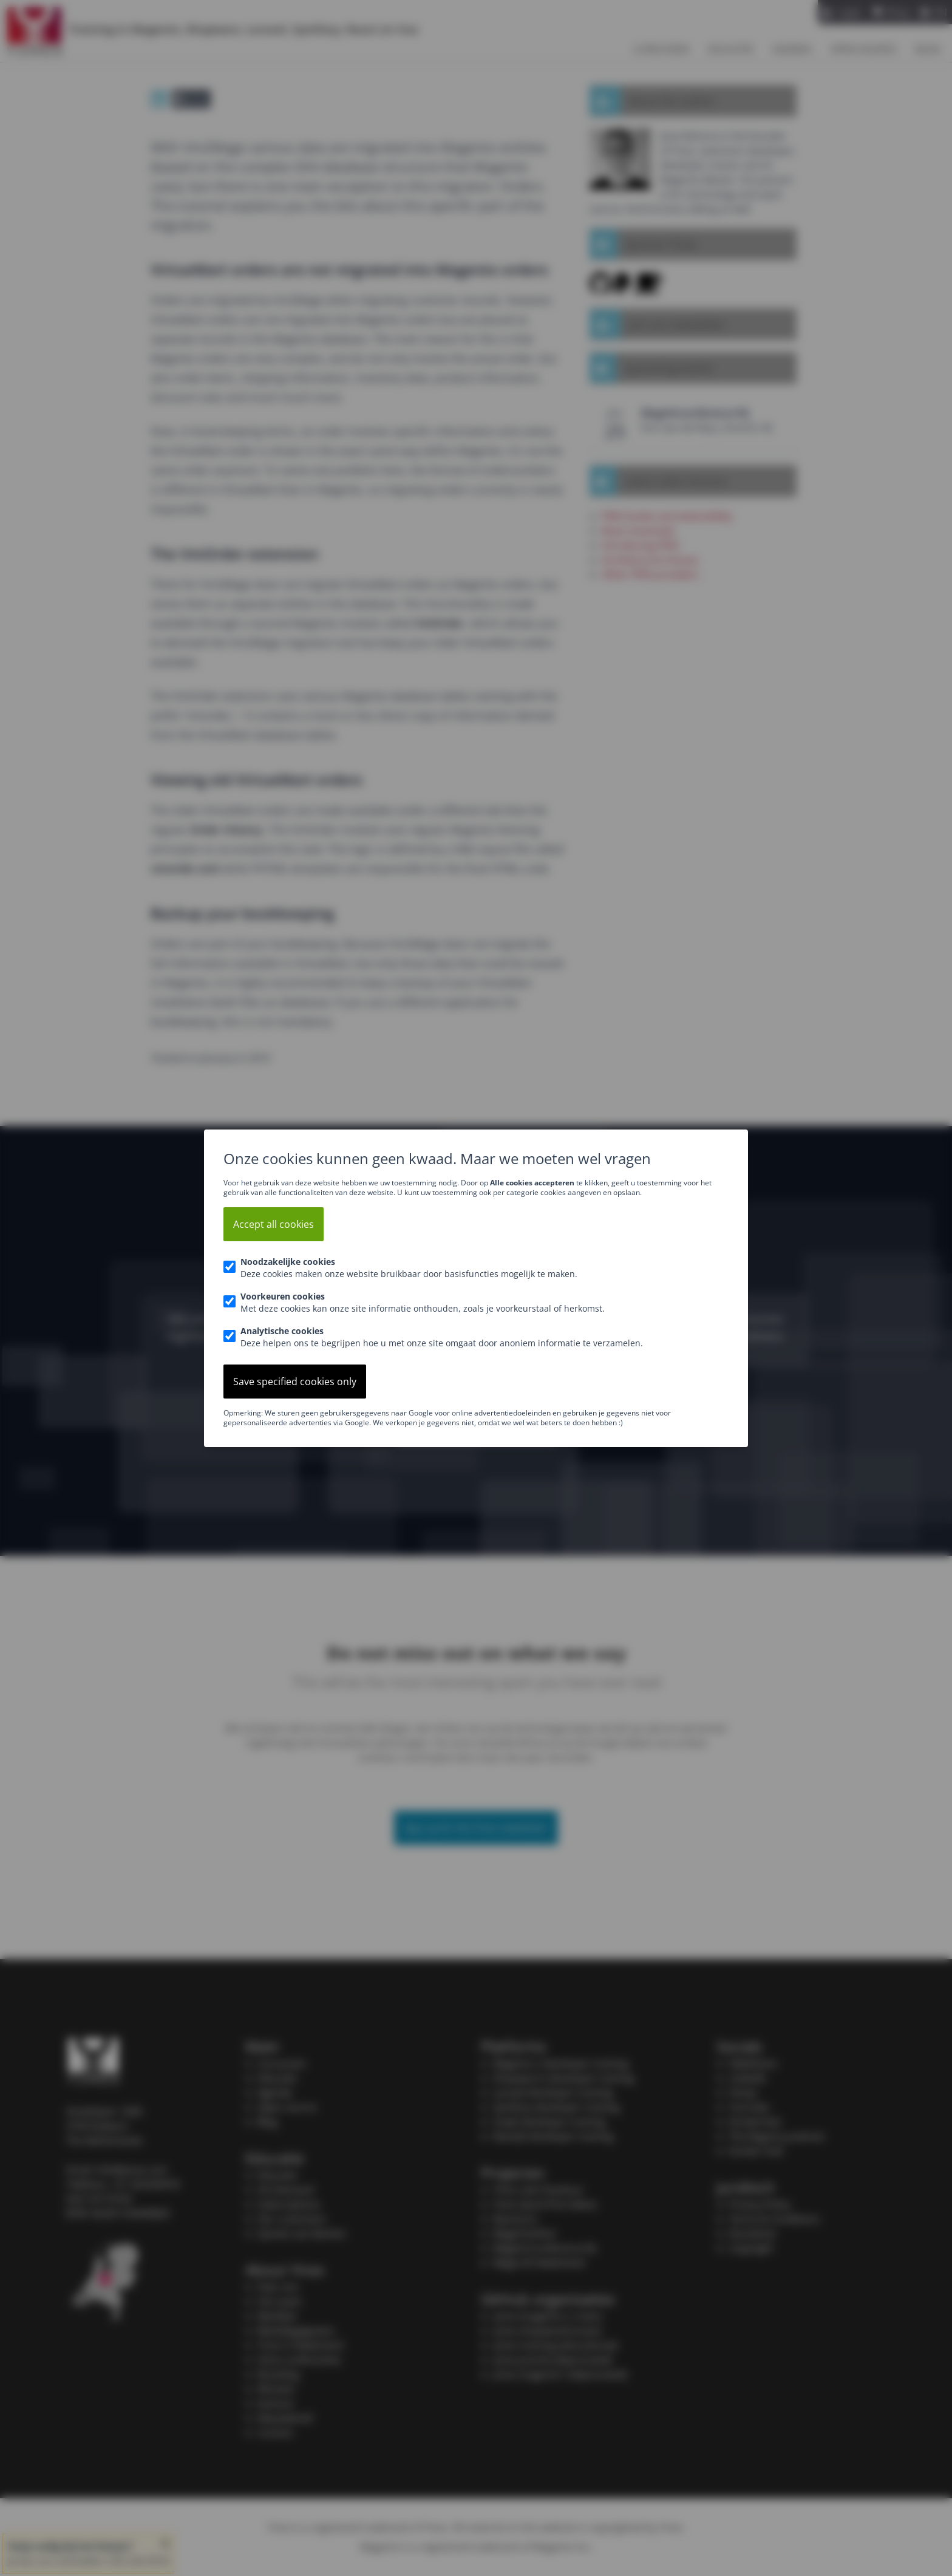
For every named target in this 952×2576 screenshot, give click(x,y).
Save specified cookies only (294, 1381)
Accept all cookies (273, 1224)
